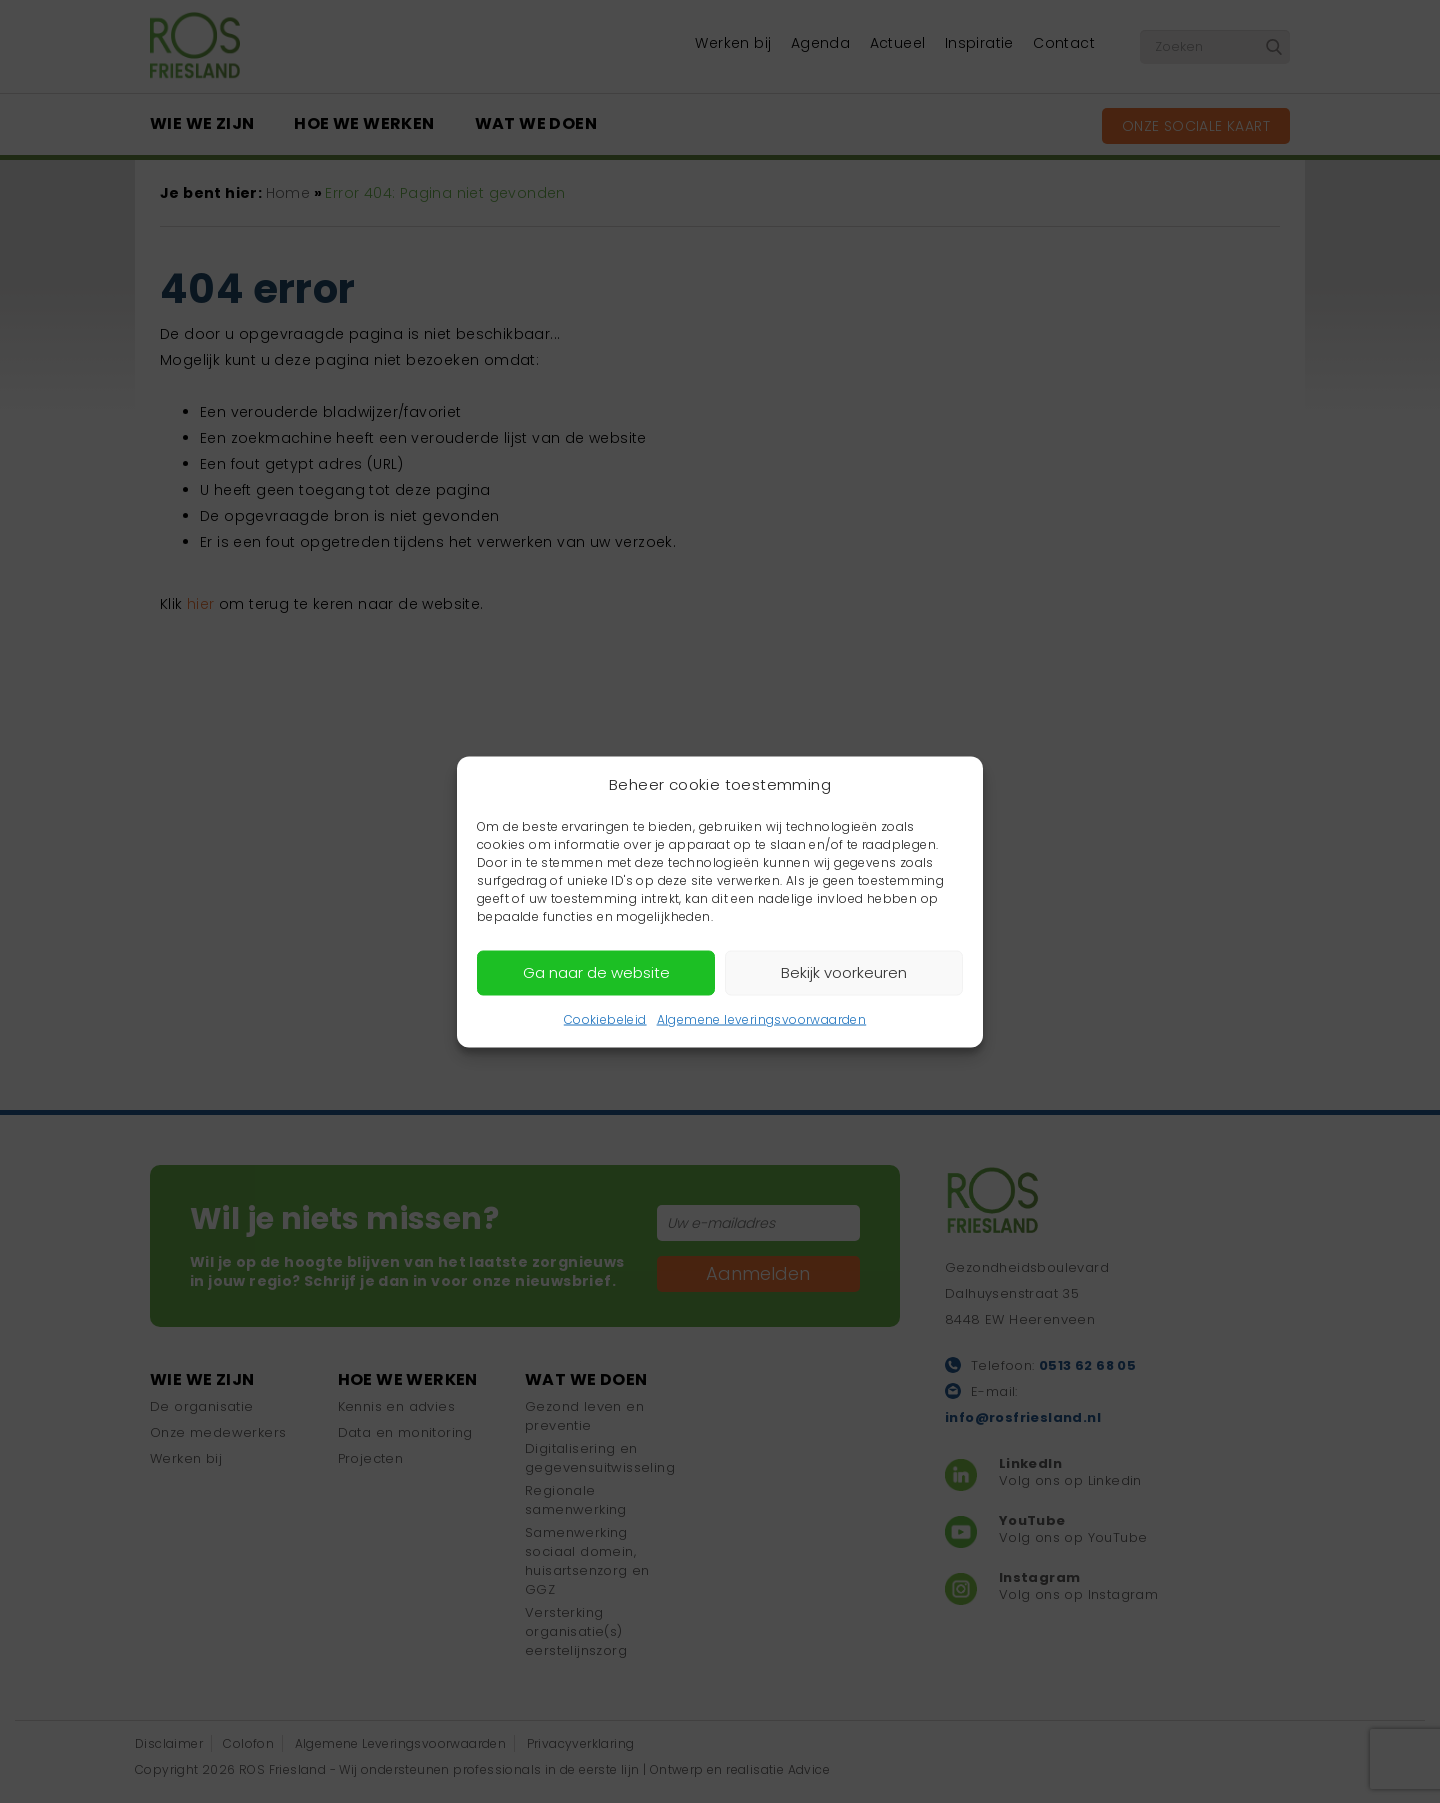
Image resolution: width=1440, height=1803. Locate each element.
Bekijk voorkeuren (844, 972)
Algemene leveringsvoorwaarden (762, 1018)
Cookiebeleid (605, 1018)
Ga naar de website (596, 972)
